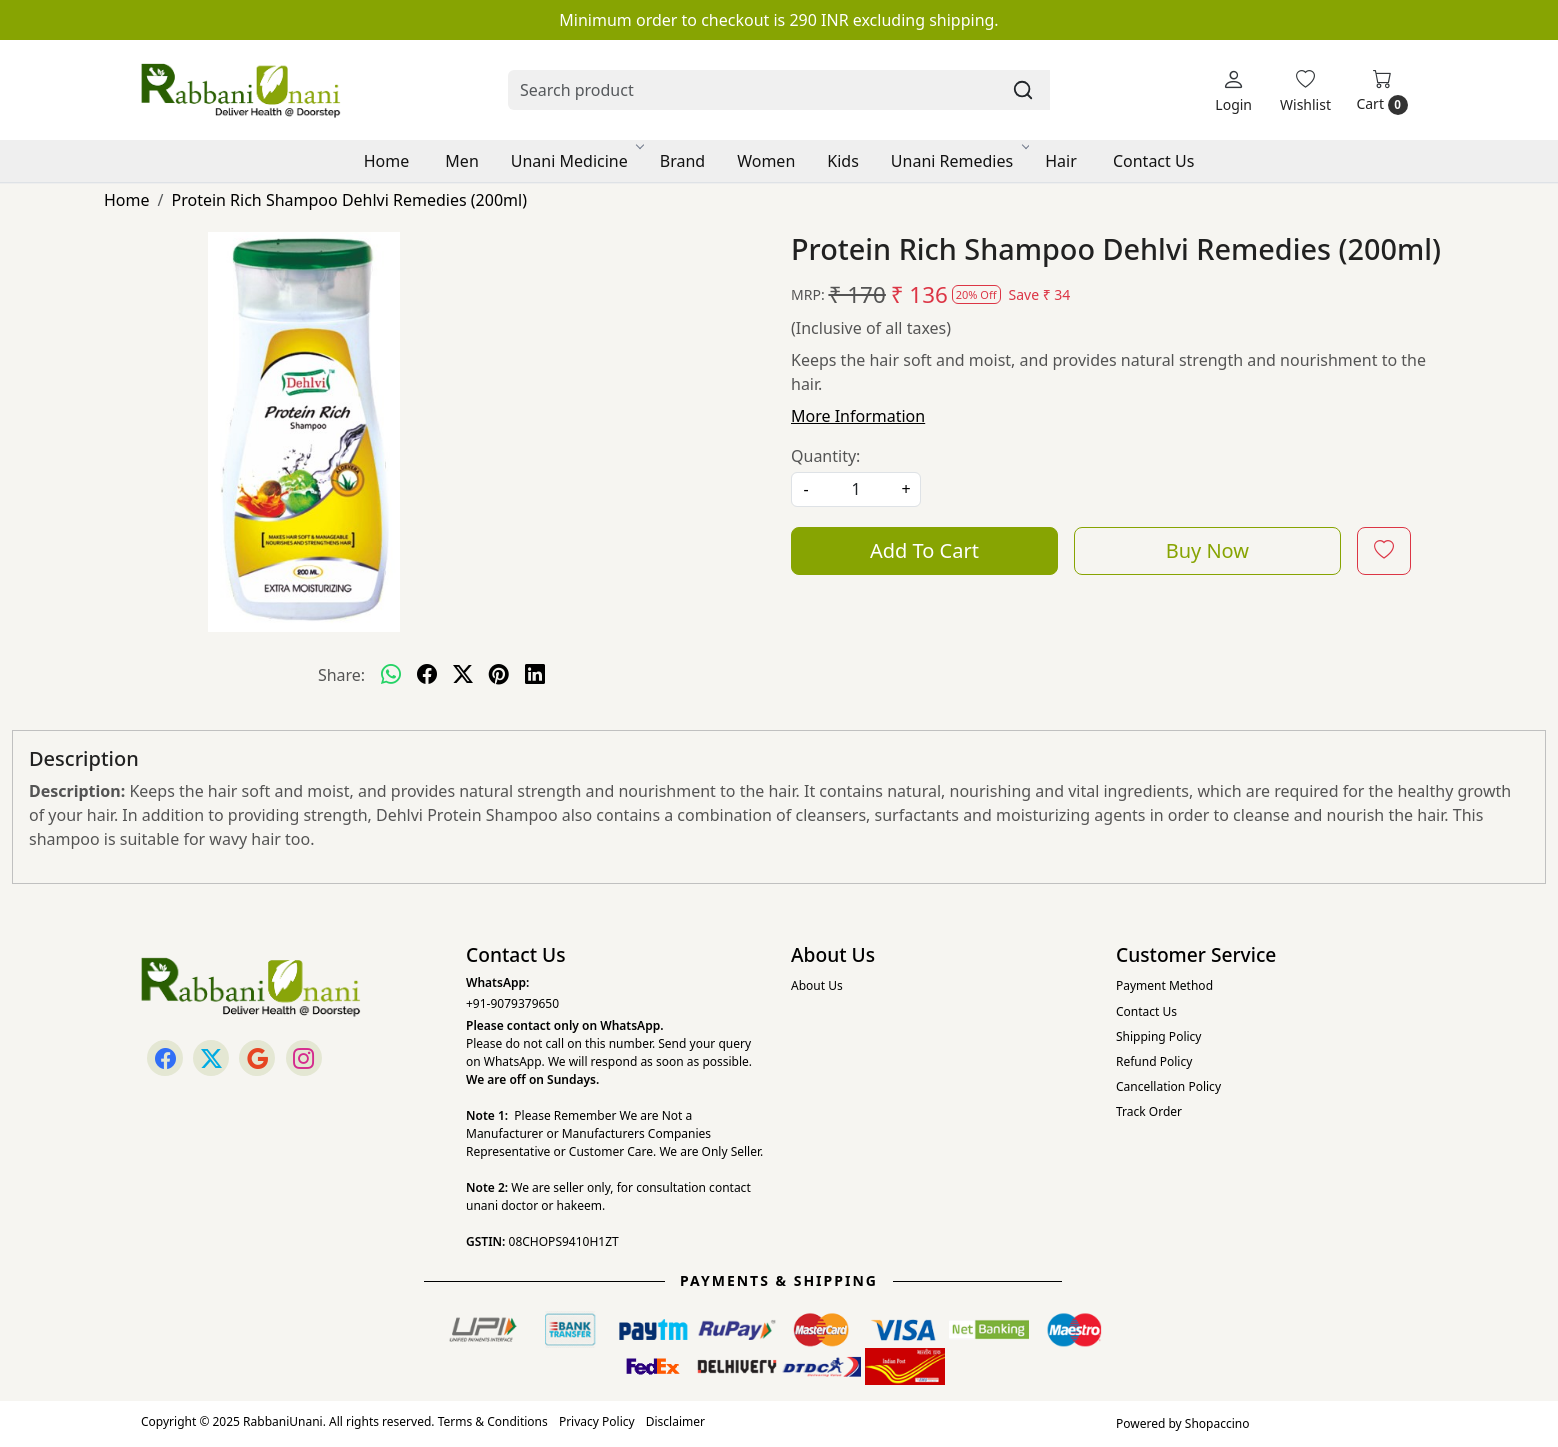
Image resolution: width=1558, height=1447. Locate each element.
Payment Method (1164, 985)
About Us (817, 985)
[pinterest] (499, 675)
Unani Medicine (576, 161)
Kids (843, 161)
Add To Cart (924, 550)
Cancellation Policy (1168, 1086)
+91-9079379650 (512, 1003)
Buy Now (1207, 550)
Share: (341, 675)
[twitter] (463, 675)
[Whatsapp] (391, 675)
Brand (682, 161)
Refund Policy (1154, 1061)
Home (387, 161)
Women (766, 161)
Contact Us (1153, 161)
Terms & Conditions (493, 1421)
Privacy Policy (597, 1421)
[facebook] (427, 675)
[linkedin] (535, 675)
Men (461, 161)
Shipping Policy (1158, 1036)
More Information (858, 416)
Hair (1061, 161)
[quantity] (856, 489)
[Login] (1233, 90)
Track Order (1149, 1111)
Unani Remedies (959, 161)
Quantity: (825, 456)
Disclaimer (675, 1421)
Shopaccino (1217, 1423)
